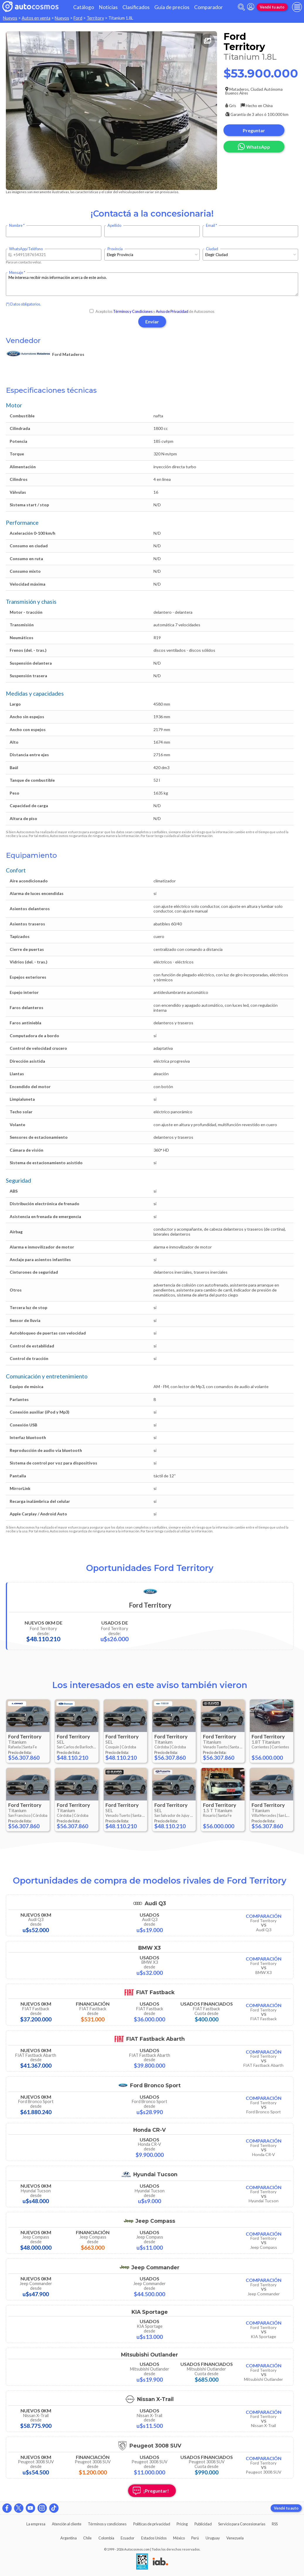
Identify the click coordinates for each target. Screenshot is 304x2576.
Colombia (106, 2538)
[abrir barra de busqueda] (241, 7)
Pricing (182, 2524)
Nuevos (10, 18)
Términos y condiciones (107, 2524)
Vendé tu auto (272, 7)
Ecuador (127, 2538)
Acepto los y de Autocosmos (152, 311)
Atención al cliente (66, 2524)
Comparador (208, 7)
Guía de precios (171, 7)
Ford (78, 18)
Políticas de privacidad (151, 2524)
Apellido (114, 225)
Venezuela (235, 2538)
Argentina (68, 2538)
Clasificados (136, 7)
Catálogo (83, 7)
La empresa (35, 2524)
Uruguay (213, 2538)
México (179, 2538)
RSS (275, 2524)
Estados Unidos (154, 2538)
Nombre (16, 225)
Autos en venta (36, 18)
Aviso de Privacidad (172, 311)
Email (210, 225)
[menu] (297, 7)
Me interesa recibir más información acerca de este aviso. (152, 284)
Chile (87, 2538)
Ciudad (212, 249)
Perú (195, 2538)
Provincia (115, 249)
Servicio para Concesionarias (241, 2524)
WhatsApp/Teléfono (26, 249)
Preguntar (254, 130)
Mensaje (16, 273)
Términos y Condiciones (133, 311)
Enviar (152, 321)
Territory (95, 18)
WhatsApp (254, 146)
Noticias (108, 7)
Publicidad (203, 2524)
